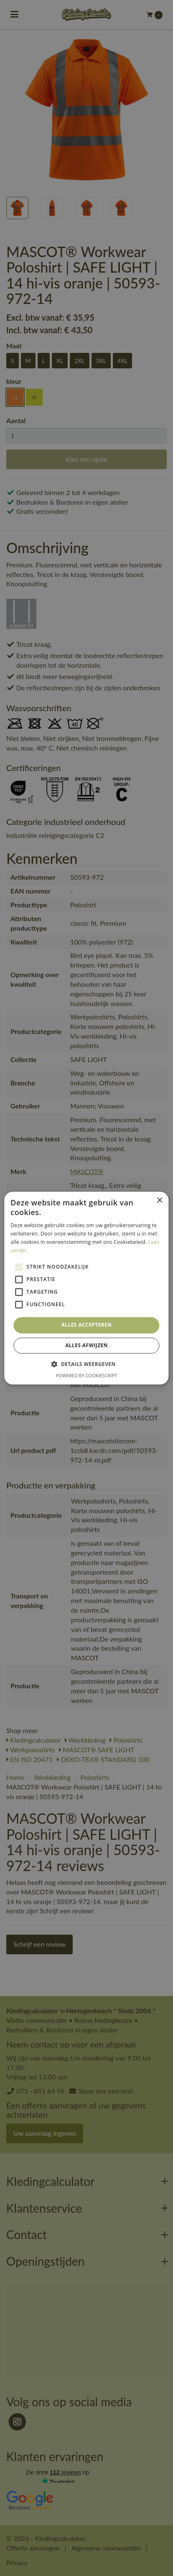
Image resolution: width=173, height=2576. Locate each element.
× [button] (159, 1200)
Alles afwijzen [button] (86, 1345)
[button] (86, 1364)
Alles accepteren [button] (86, 1325)
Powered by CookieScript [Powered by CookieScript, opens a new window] (86, 1375)
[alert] (86, 1288)
